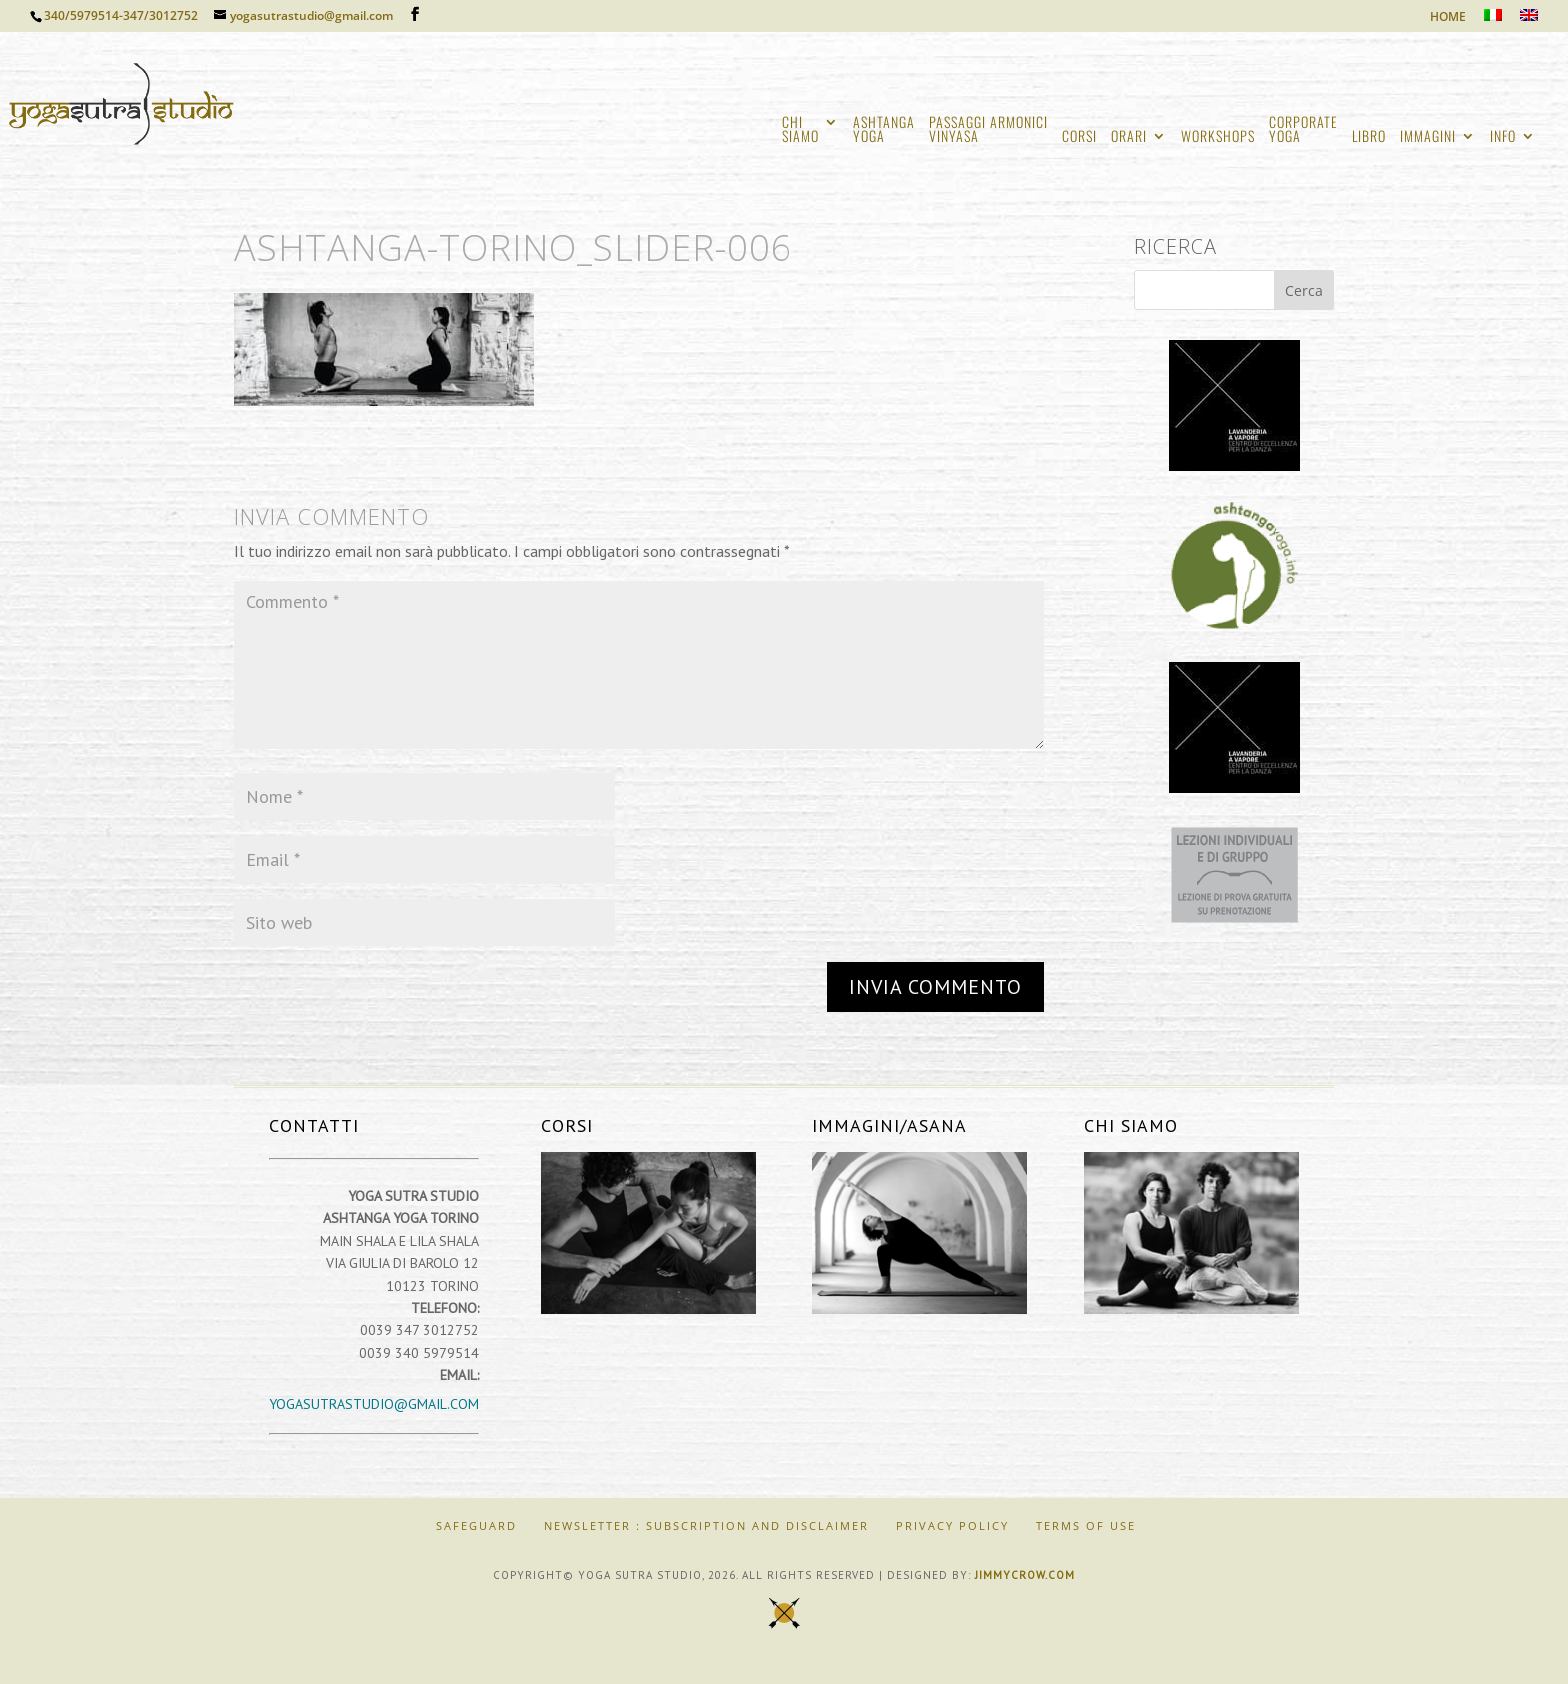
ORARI (1129, 137)
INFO (1503, 137)
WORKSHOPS (1218, 137)
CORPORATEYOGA (1303, 130)
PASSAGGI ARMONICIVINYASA (988, 130)
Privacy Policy (952, 1525)
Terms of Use (1086, 1525)
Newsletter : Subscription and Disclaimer (706, 1525)
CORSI (1079, 137)
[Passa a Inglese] (1529, 20)
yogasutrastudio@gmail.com (374, 1404)
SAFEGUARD (476, 1525)
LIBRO (1369, 137)
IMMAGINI (1428, 137)
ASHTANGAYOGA (884, 130)
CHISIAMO (800, 130)
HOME (1448, 18)
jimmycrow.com (1025, 1575)
